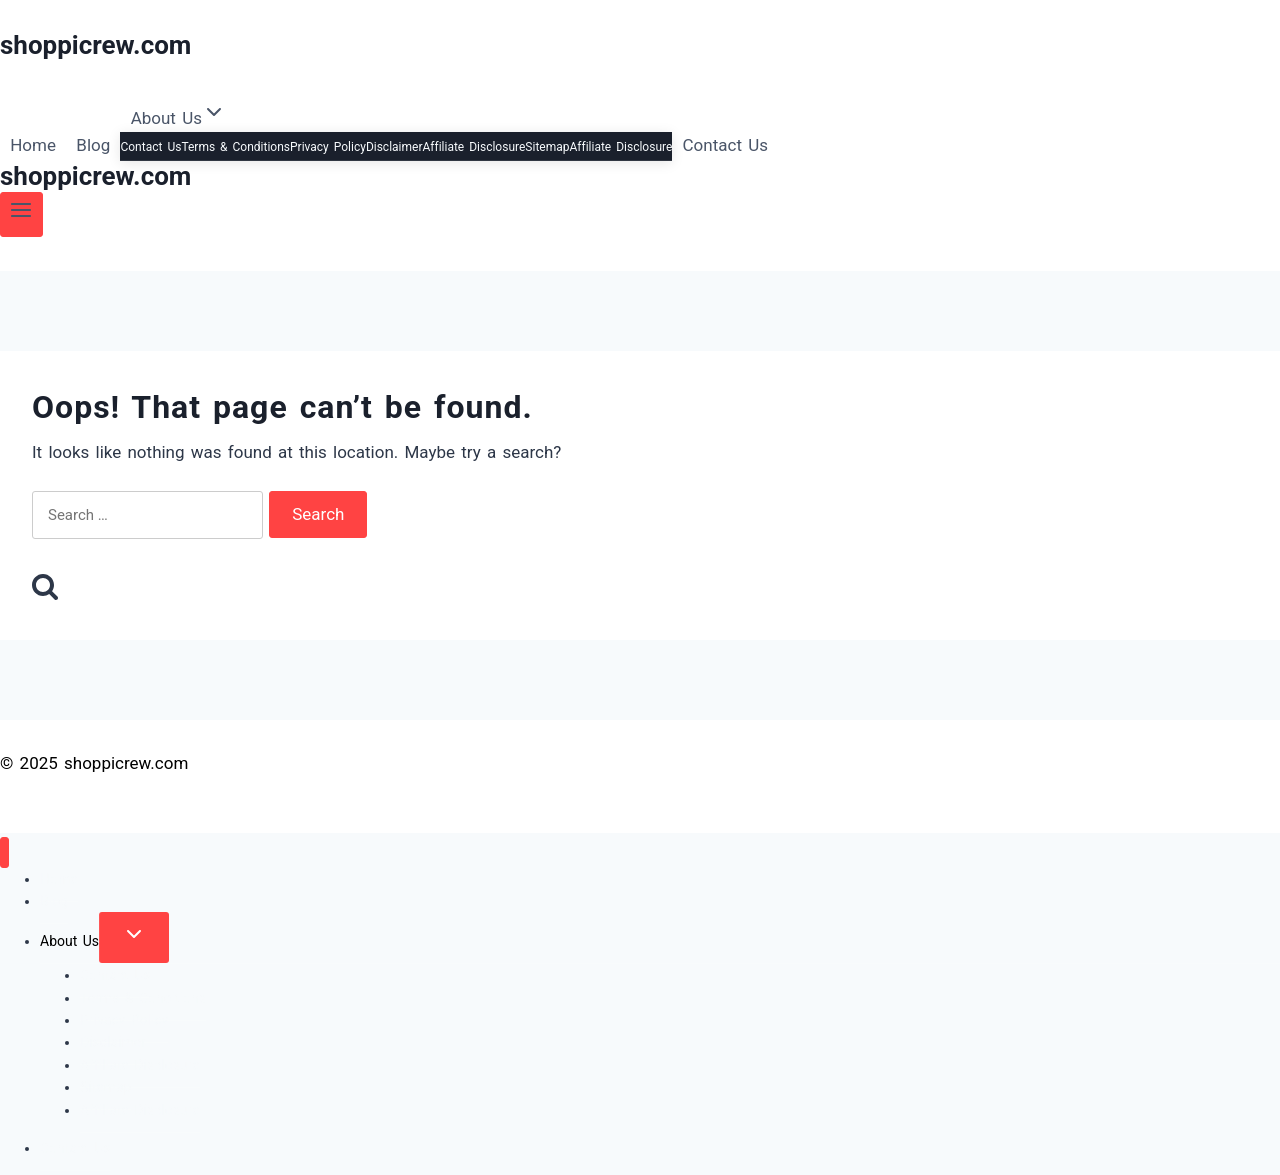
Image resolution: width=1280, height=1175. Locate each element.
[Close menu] (4, 852)
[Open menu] (21, 214)
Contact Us (150, 147)
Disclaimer (394, 147)
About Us (69, 941)
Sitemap (547, 147)
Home (33, 145)
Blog (93, 145)
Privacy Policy (328, 147)
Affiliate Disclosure (473, 147)
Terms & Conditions (235, 147)
